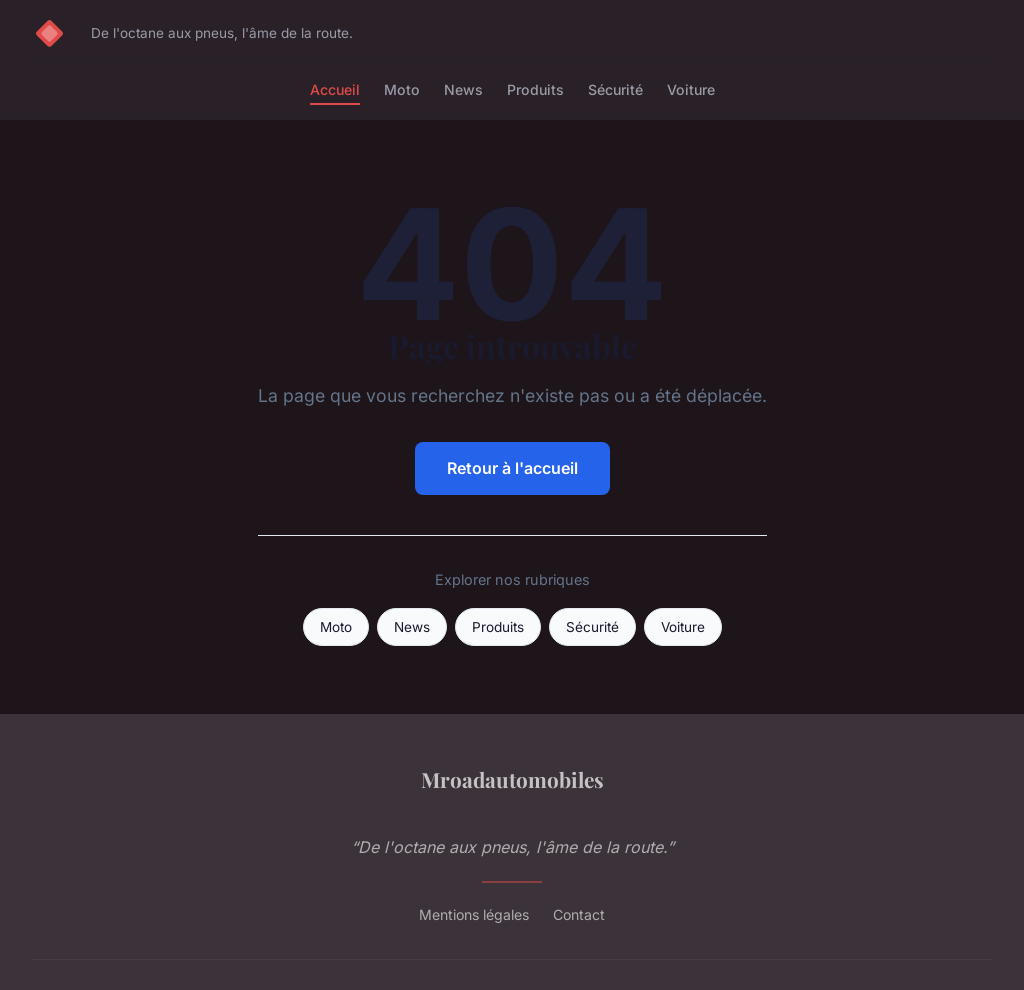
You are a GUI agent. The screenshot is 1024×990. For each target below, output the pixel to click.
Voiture (691, 89)
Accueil (335, 89)
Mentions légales (474, 914)
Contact (579, 914)
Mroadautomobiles (512, 779)
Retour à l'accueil (512, 468)
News (463, 89)
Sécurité (615, 89)
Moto (402, 89)
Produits (535, 89)
